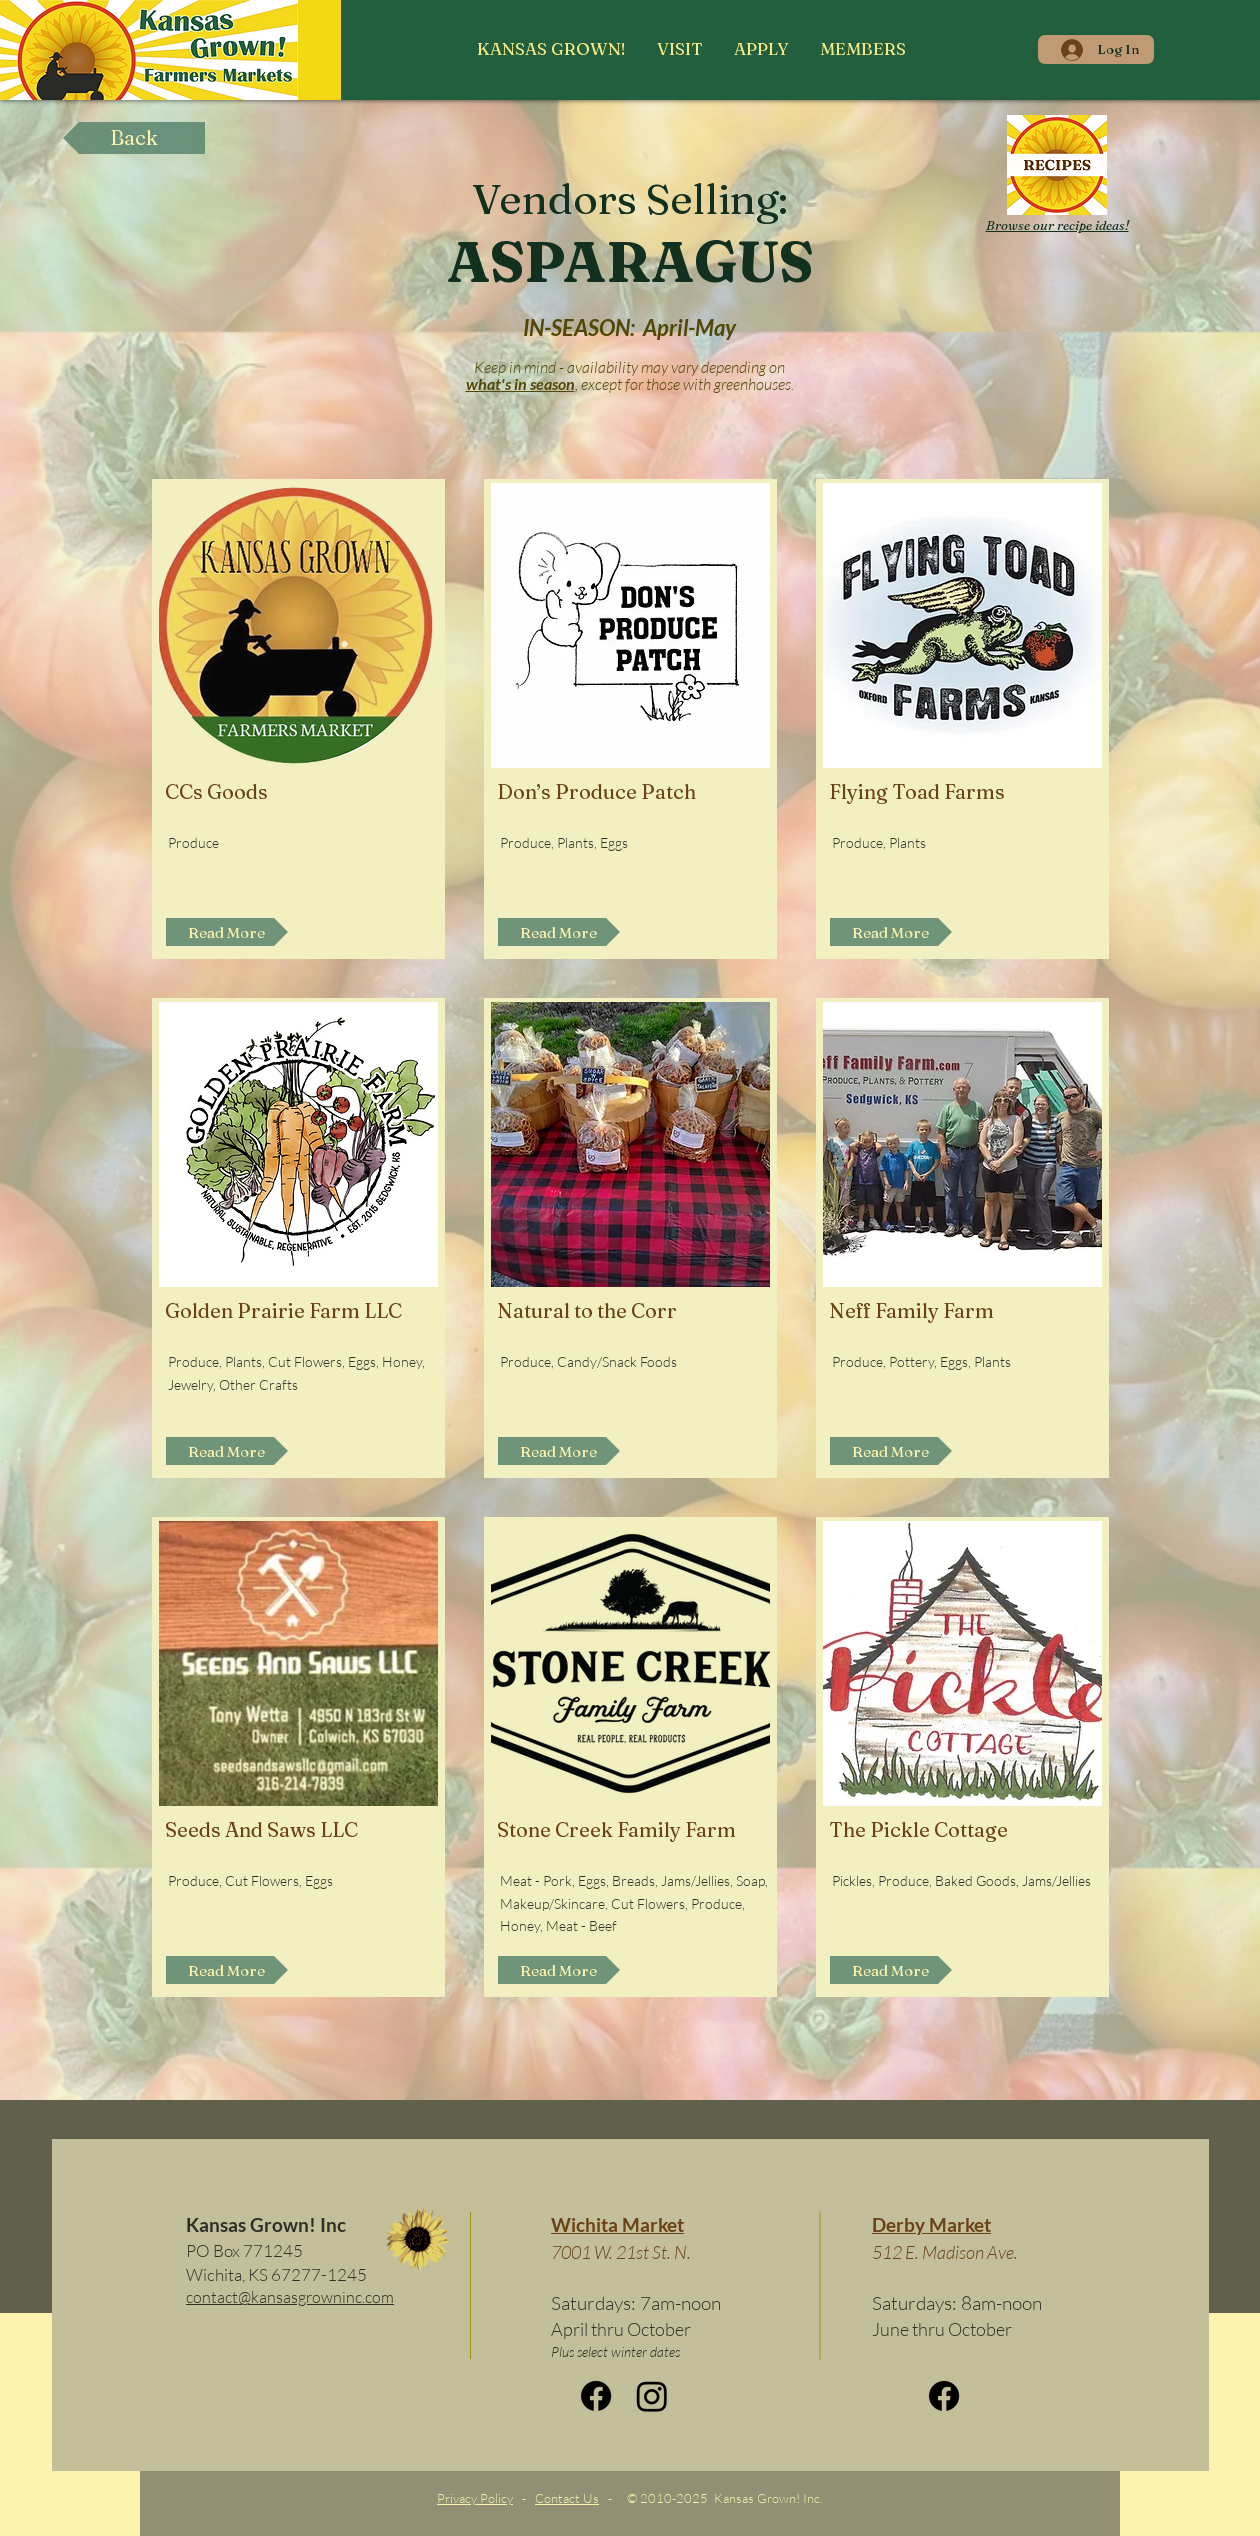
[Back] (134, 138)
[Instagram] (652, 2396)
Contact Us (567, 2498)
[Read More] (227, 932)
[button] (679, 49)
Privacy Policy (475, 2498)
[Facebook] (596, 2396)
